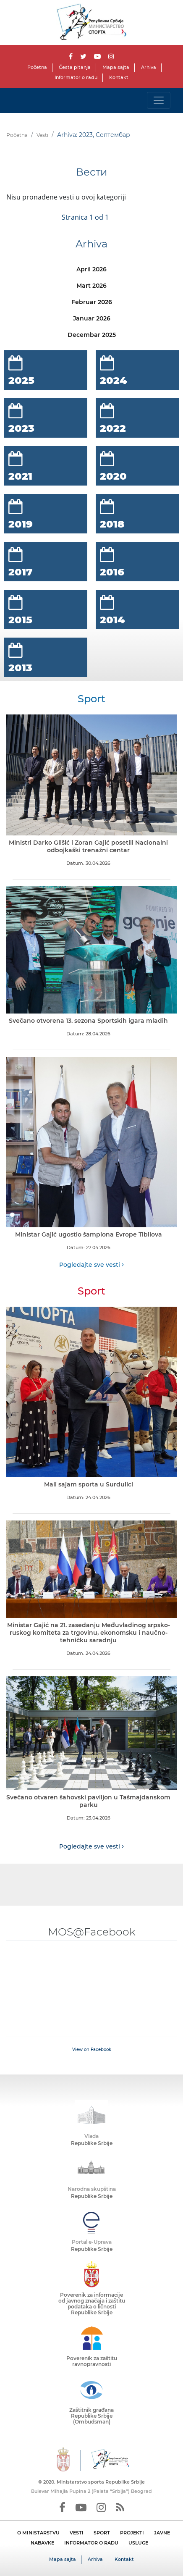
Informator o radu (76, 77)
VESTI (77, 2533)
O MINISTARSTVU (38, 2533)
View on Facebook (91, 2049)
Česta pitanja (75, 67)
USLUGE (138, 2543)
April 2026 (91, 269)
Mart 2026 (91, 285)
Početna (37, 67)
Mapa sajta (115, 67)
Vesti (42, 135)
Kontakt (118, 77)
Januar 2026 (91, 318)
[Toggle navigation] (158, 100)
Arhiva (148, 67)
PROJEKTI (132, 2533)
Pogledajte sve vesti (91, 1264)
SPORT (102, 2533)
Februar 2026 (91, 302)
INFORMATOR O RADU (91, 2543)
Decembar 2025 (92, 335)
